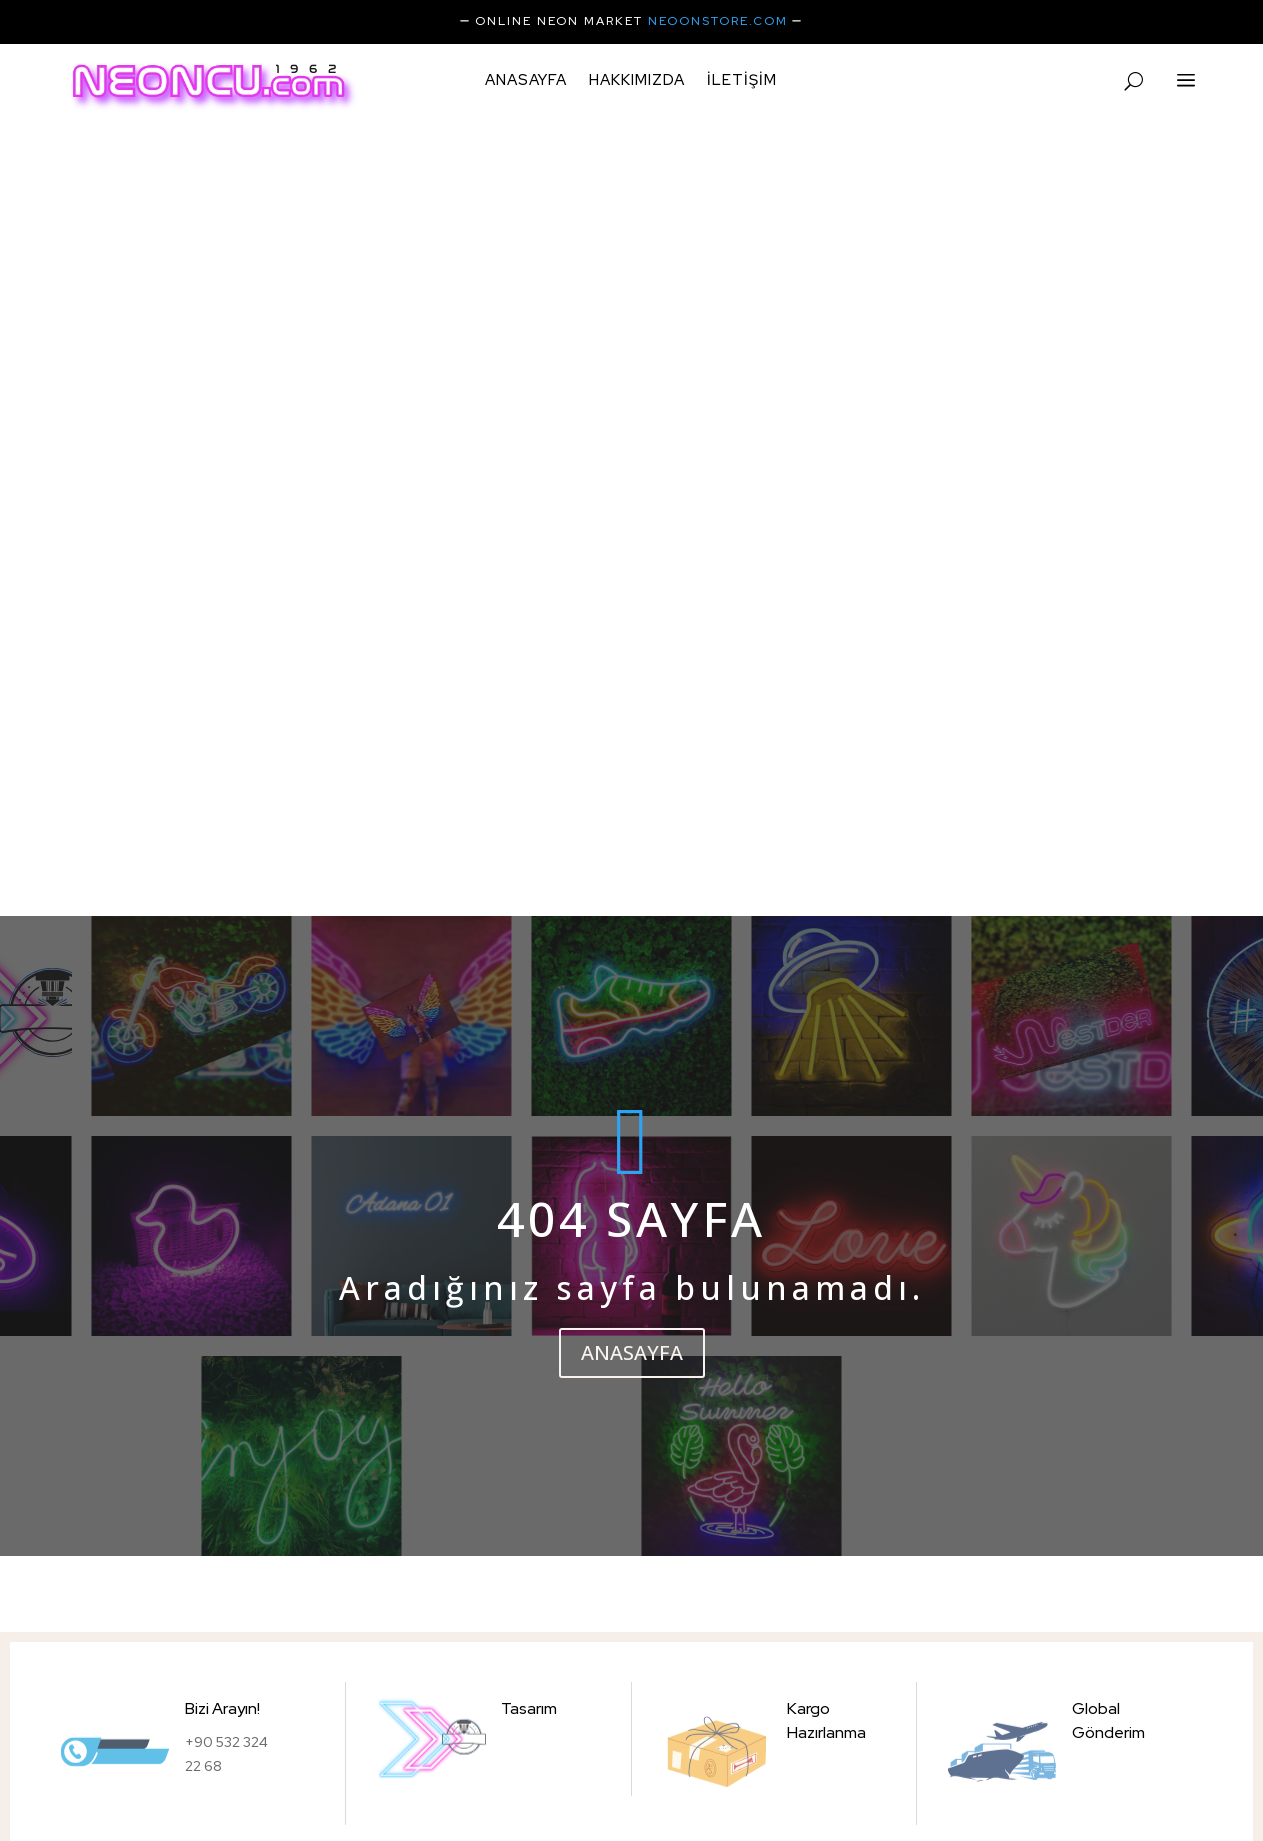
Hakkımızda (637, 81)
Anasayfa (526, 81)
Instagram (210, 1786)
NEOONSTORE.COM (718, 21)
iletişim (742, 81)
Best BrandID (973, 1774)
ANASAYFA (632, 629)
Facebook (291, 1786)
